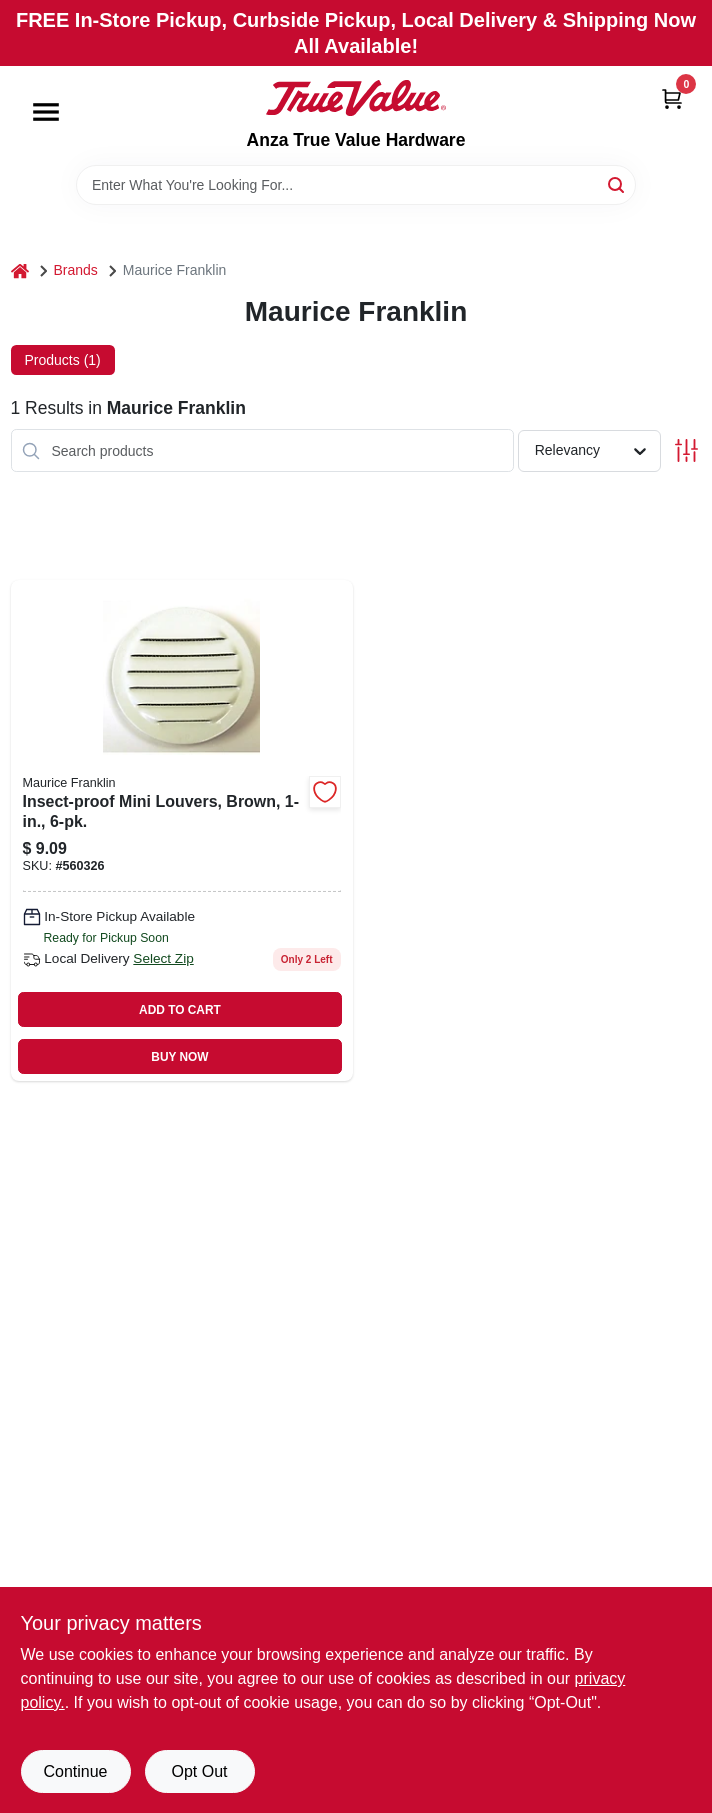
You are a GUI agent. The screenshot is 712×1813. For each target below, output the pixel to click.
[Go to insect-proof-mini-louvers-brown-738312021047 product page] (182, 830)
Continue (75, 1771)
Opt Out (199, 1771)
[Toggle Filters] (686, 450)
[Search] (617, 183)
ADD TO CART (180, 1010)
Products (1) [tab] (63, 360)
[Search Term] (356, 185)
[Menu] (46, 112)
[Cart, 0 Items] (672, 98)
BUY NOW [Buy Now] (179, 1057)
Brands (76, 270)
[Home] (20, 270)
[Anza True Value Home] (356, 98)
